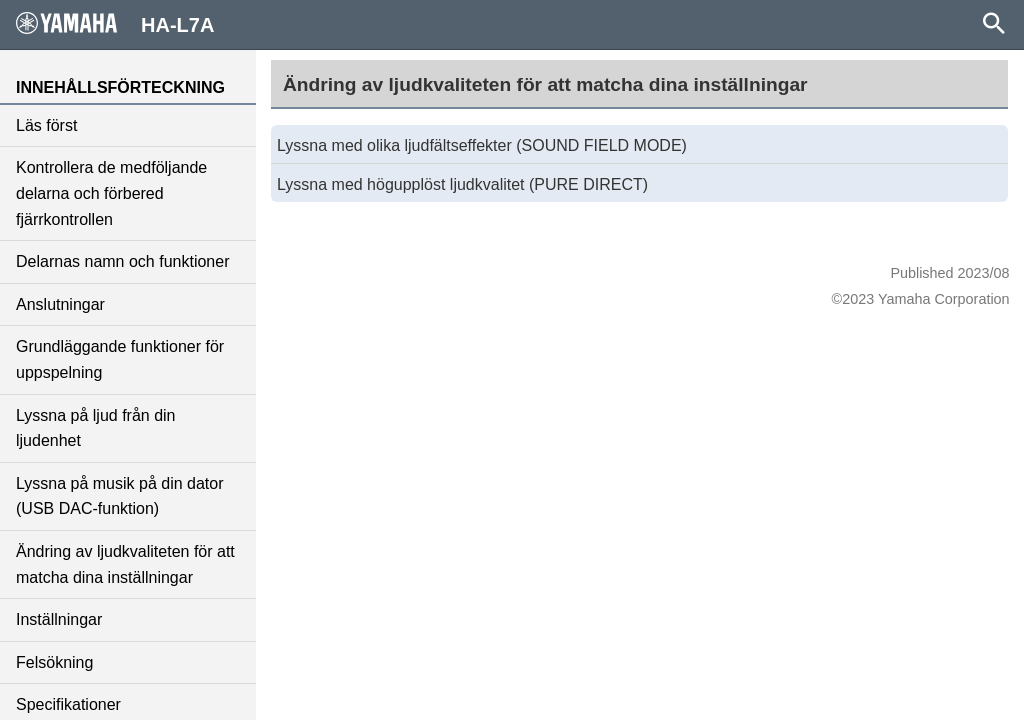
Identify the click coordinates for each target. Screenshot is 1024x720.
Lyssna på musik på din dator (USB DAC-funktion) (120, 496)
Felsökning (54, 662)
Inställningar (59, 619)
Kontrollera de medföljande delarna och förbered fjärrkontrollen (111, 193)
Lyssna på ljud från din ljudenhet (96, 428)
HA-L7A (115, 24)
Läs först (46, 125)
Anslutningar (60, 304)
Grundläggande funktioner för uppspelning (120, 359)
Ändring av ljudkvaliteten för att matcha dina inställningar (125, 564)
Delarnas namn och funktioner (122, 261)
